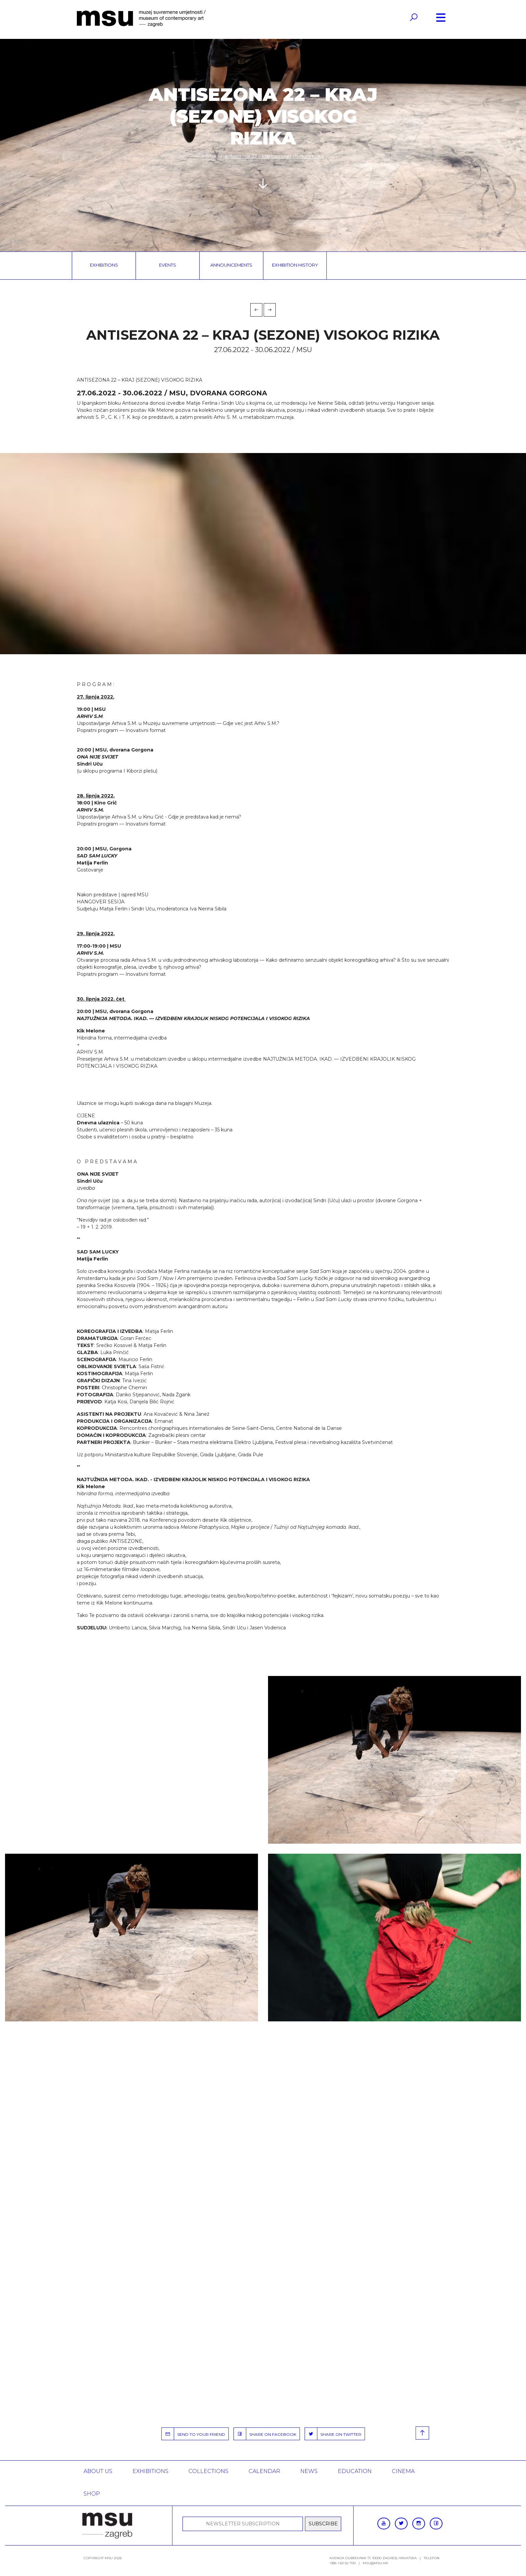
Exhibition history (295, 265)
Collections (208, 2471)
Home (209, 156)
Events (167, 265)
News (309, 2471)
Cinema (403, 2471)
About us (98, 2471)
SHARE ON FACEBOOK (265, 2434)
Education (355, 2471)
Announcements (231, 265)
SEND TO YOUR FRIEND (193, 2434)
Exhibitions (104, 265)
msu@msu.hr (375, 2563)
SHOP (92, 2493)
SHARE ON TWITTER (333, 2434)
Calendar (264, 2471)
